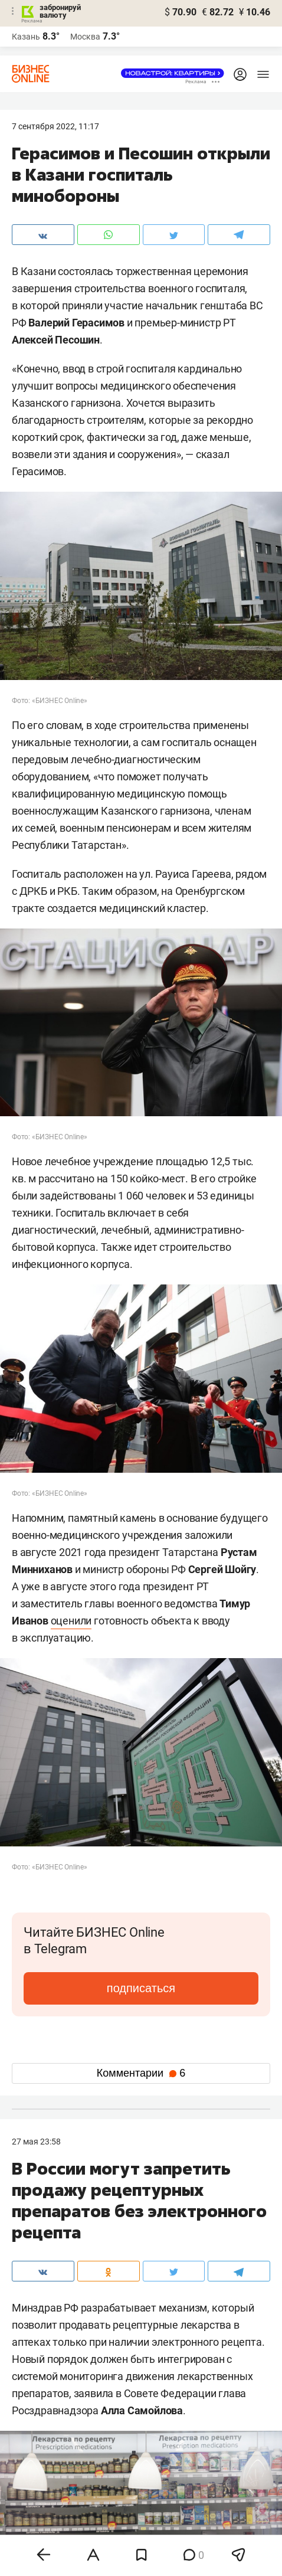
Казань (26, 36)
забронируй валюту (60, 11)
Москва (85, 36)
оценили (71, 1620)
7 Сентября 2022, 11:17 (55, 126)
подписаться (141, 1988)
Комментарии (141, 2073)
